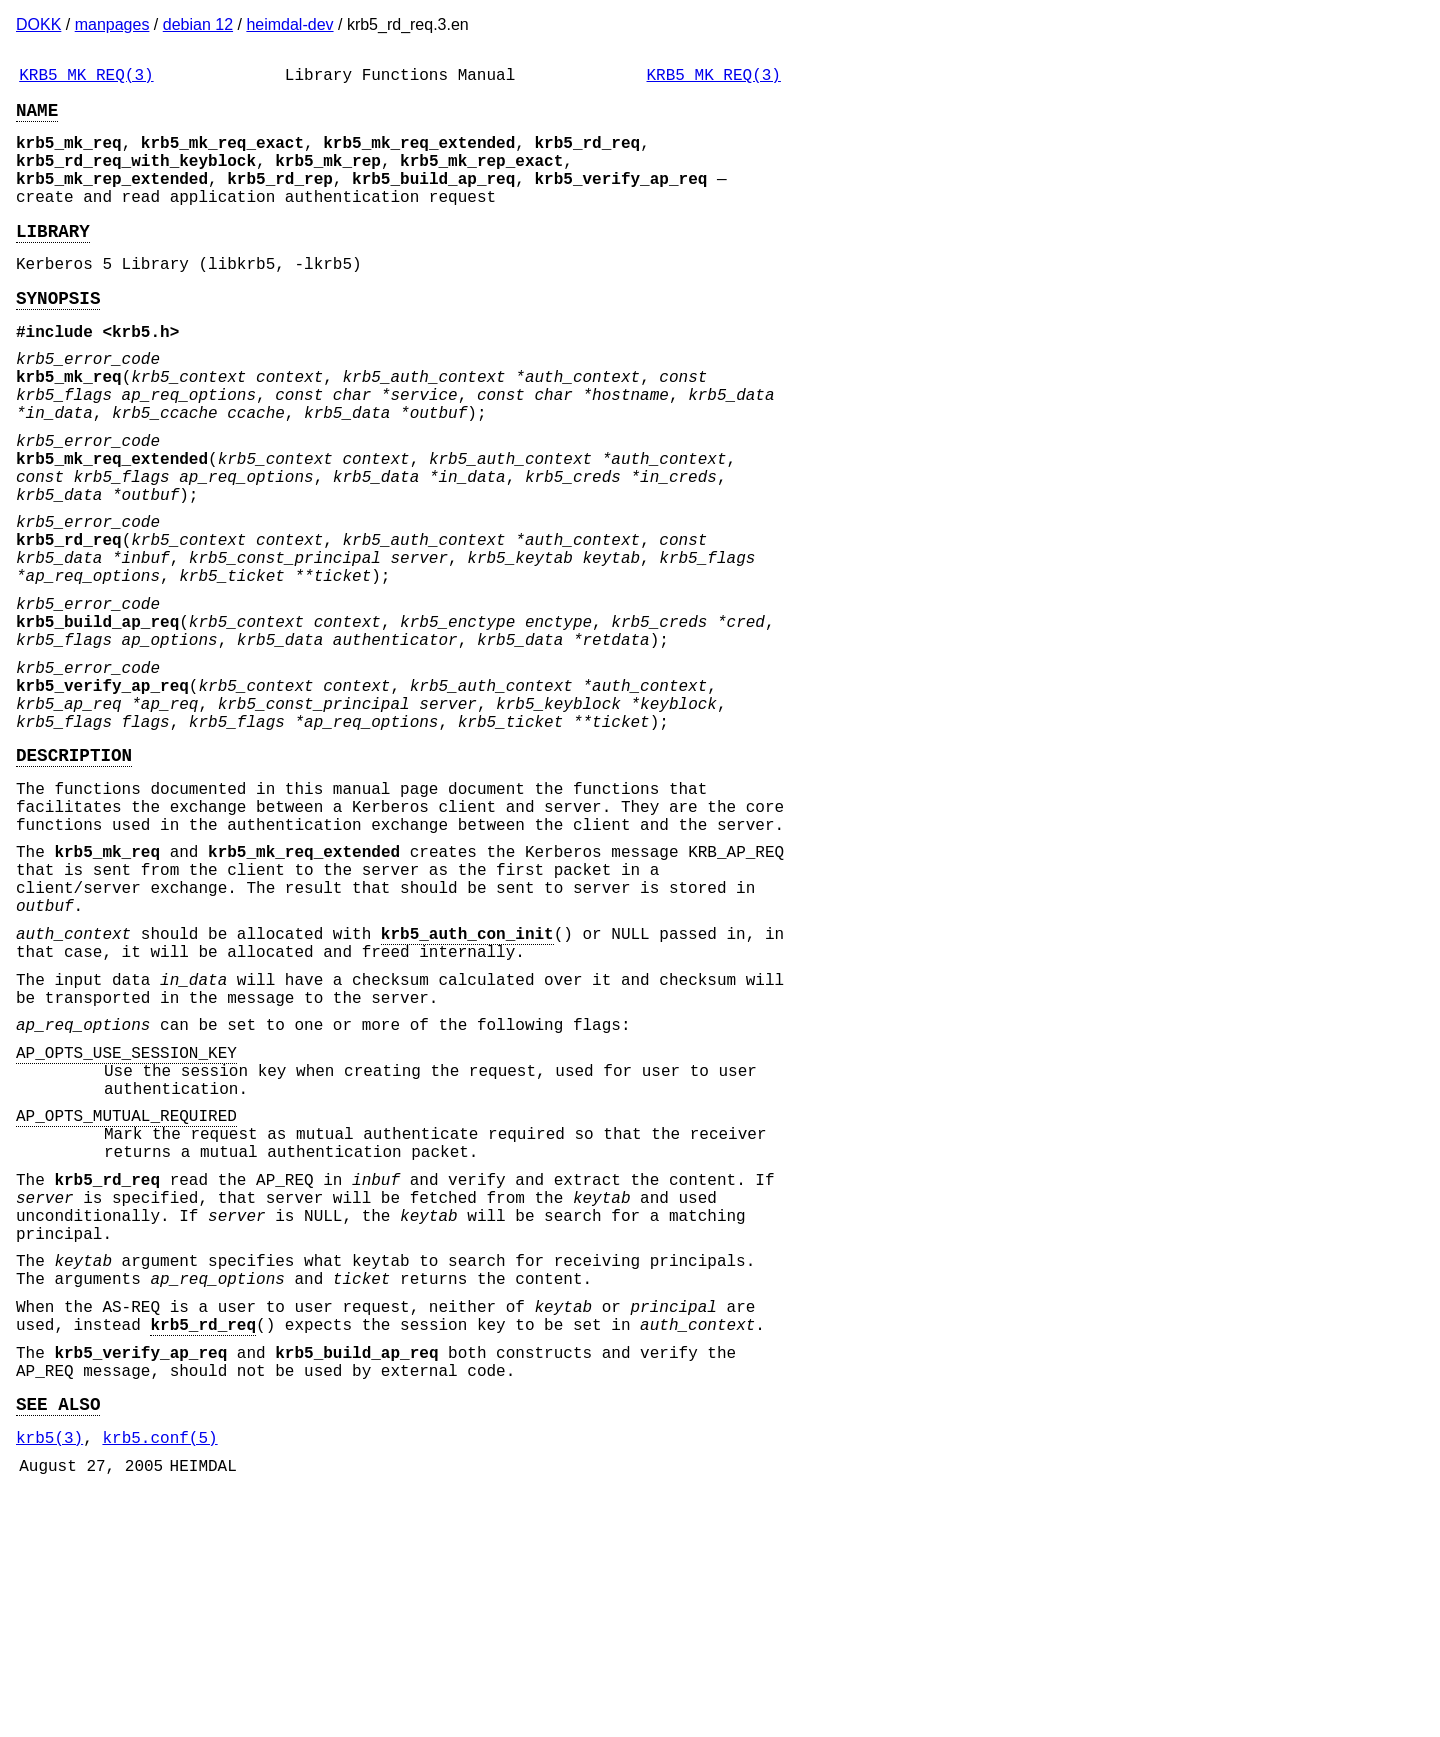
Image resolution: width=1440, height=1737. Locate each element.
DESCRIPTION (74, 874)
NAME (37, 117)
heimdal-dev (289, 24)
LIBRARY (53, 258)
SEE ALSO (58, 1639)
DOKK (38, 24)
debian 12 (198, 24)
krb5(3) (49, 1677)
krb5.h (141, 371)
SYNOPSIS (58, 333)
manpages (112, 24)
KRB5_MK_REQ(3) (86, 78)
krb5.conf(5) (159, 1677)
